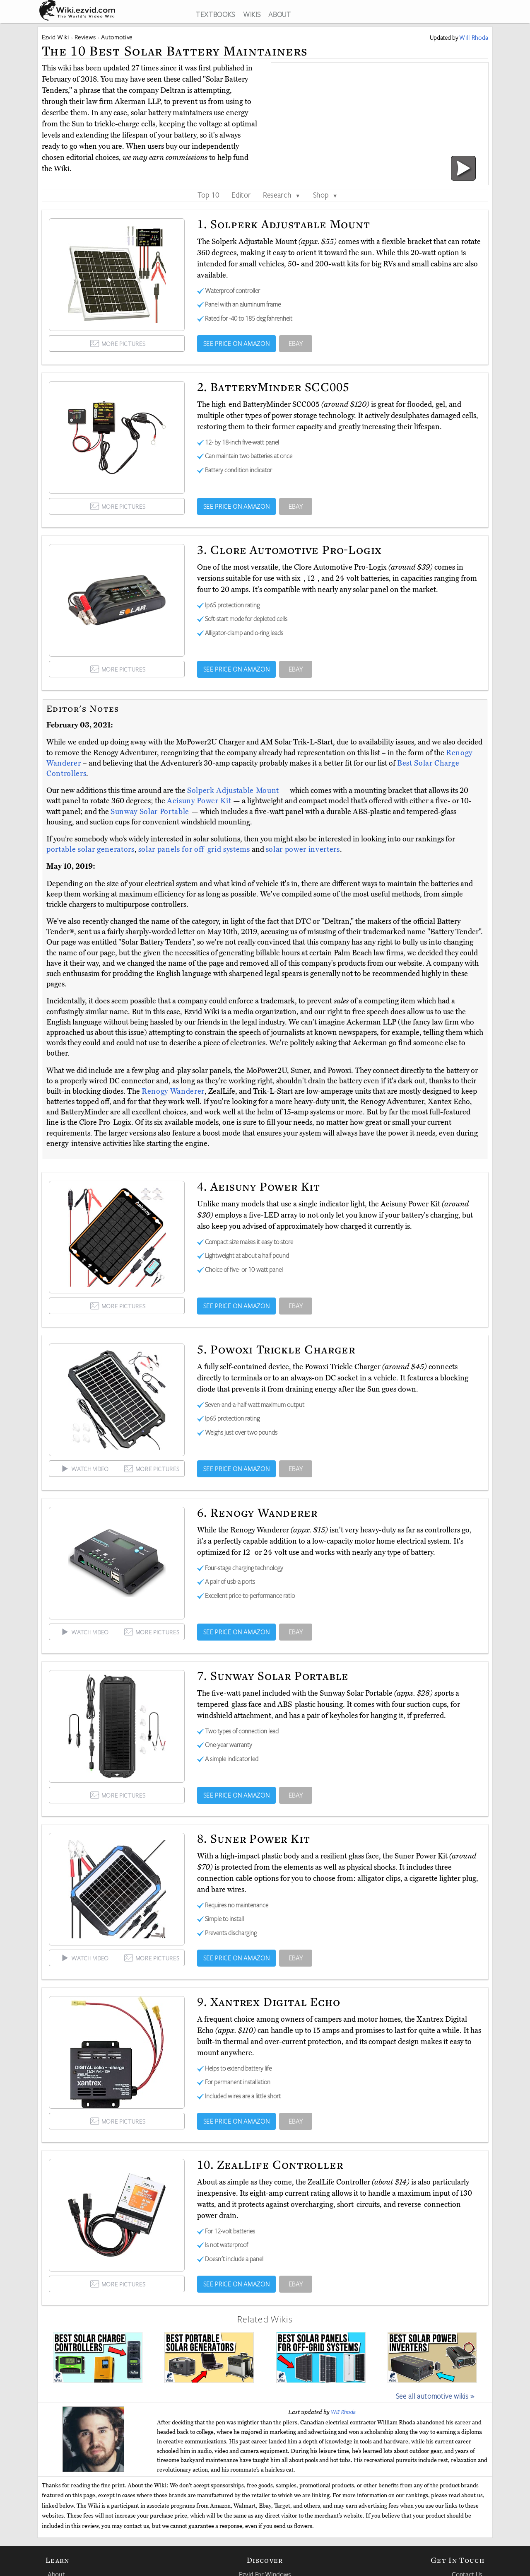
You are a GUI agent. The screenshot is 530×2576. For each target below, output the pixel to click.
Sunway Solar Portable (151, 811)
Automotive (116, 37)
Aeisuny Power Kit (200, 800)
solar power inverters (303, 849)
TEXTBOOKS (215, 14)
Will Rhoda (343, 2412)
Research (282, 194)
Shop (325, 194)
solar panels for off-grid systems (194, 849)
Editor (241, 194)
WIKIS (251, 14)
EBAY (296, 343)
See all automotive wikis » (435, 2395)
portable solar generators (90, 849)
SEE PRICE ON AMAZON (236, 343)
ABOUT (279, 14)
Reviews (85, 37)
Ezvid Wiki (55, 37)
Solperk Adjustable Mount (234, 790)
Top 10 (208, 194)
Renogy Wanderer (173, 1091)
